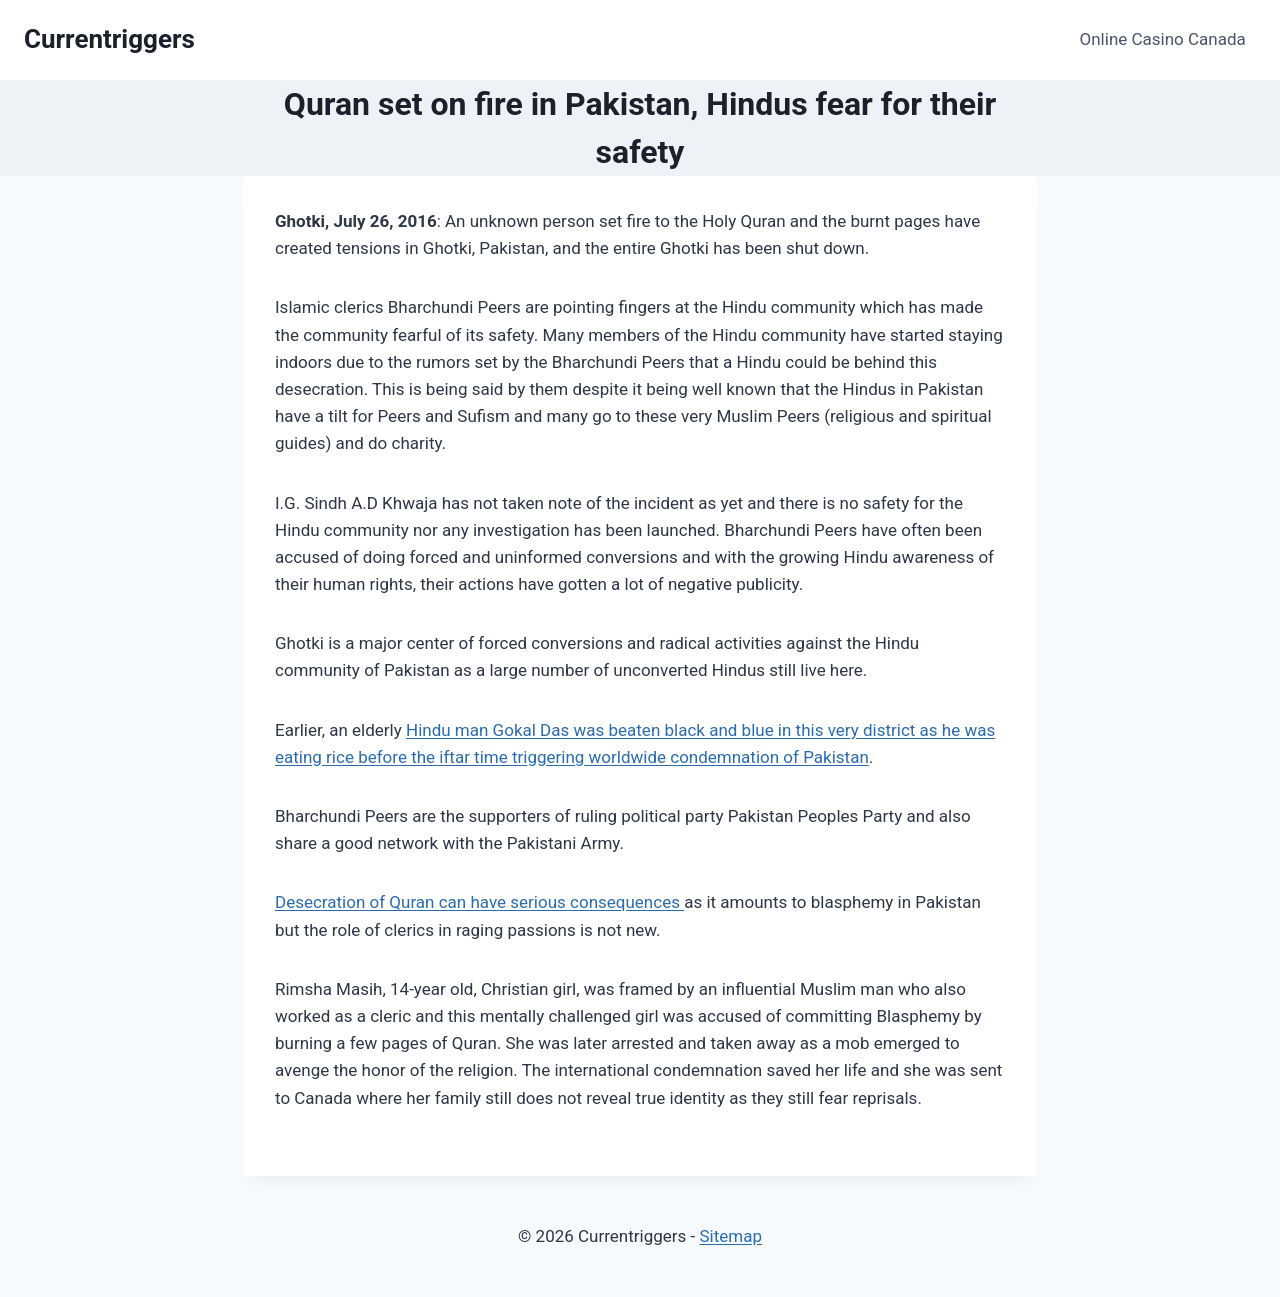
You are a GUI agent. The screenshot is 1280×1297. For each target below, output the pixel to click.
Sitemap (730, 1236)
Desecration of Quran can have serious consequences (479, 902)
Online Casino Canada (1163, 39)
